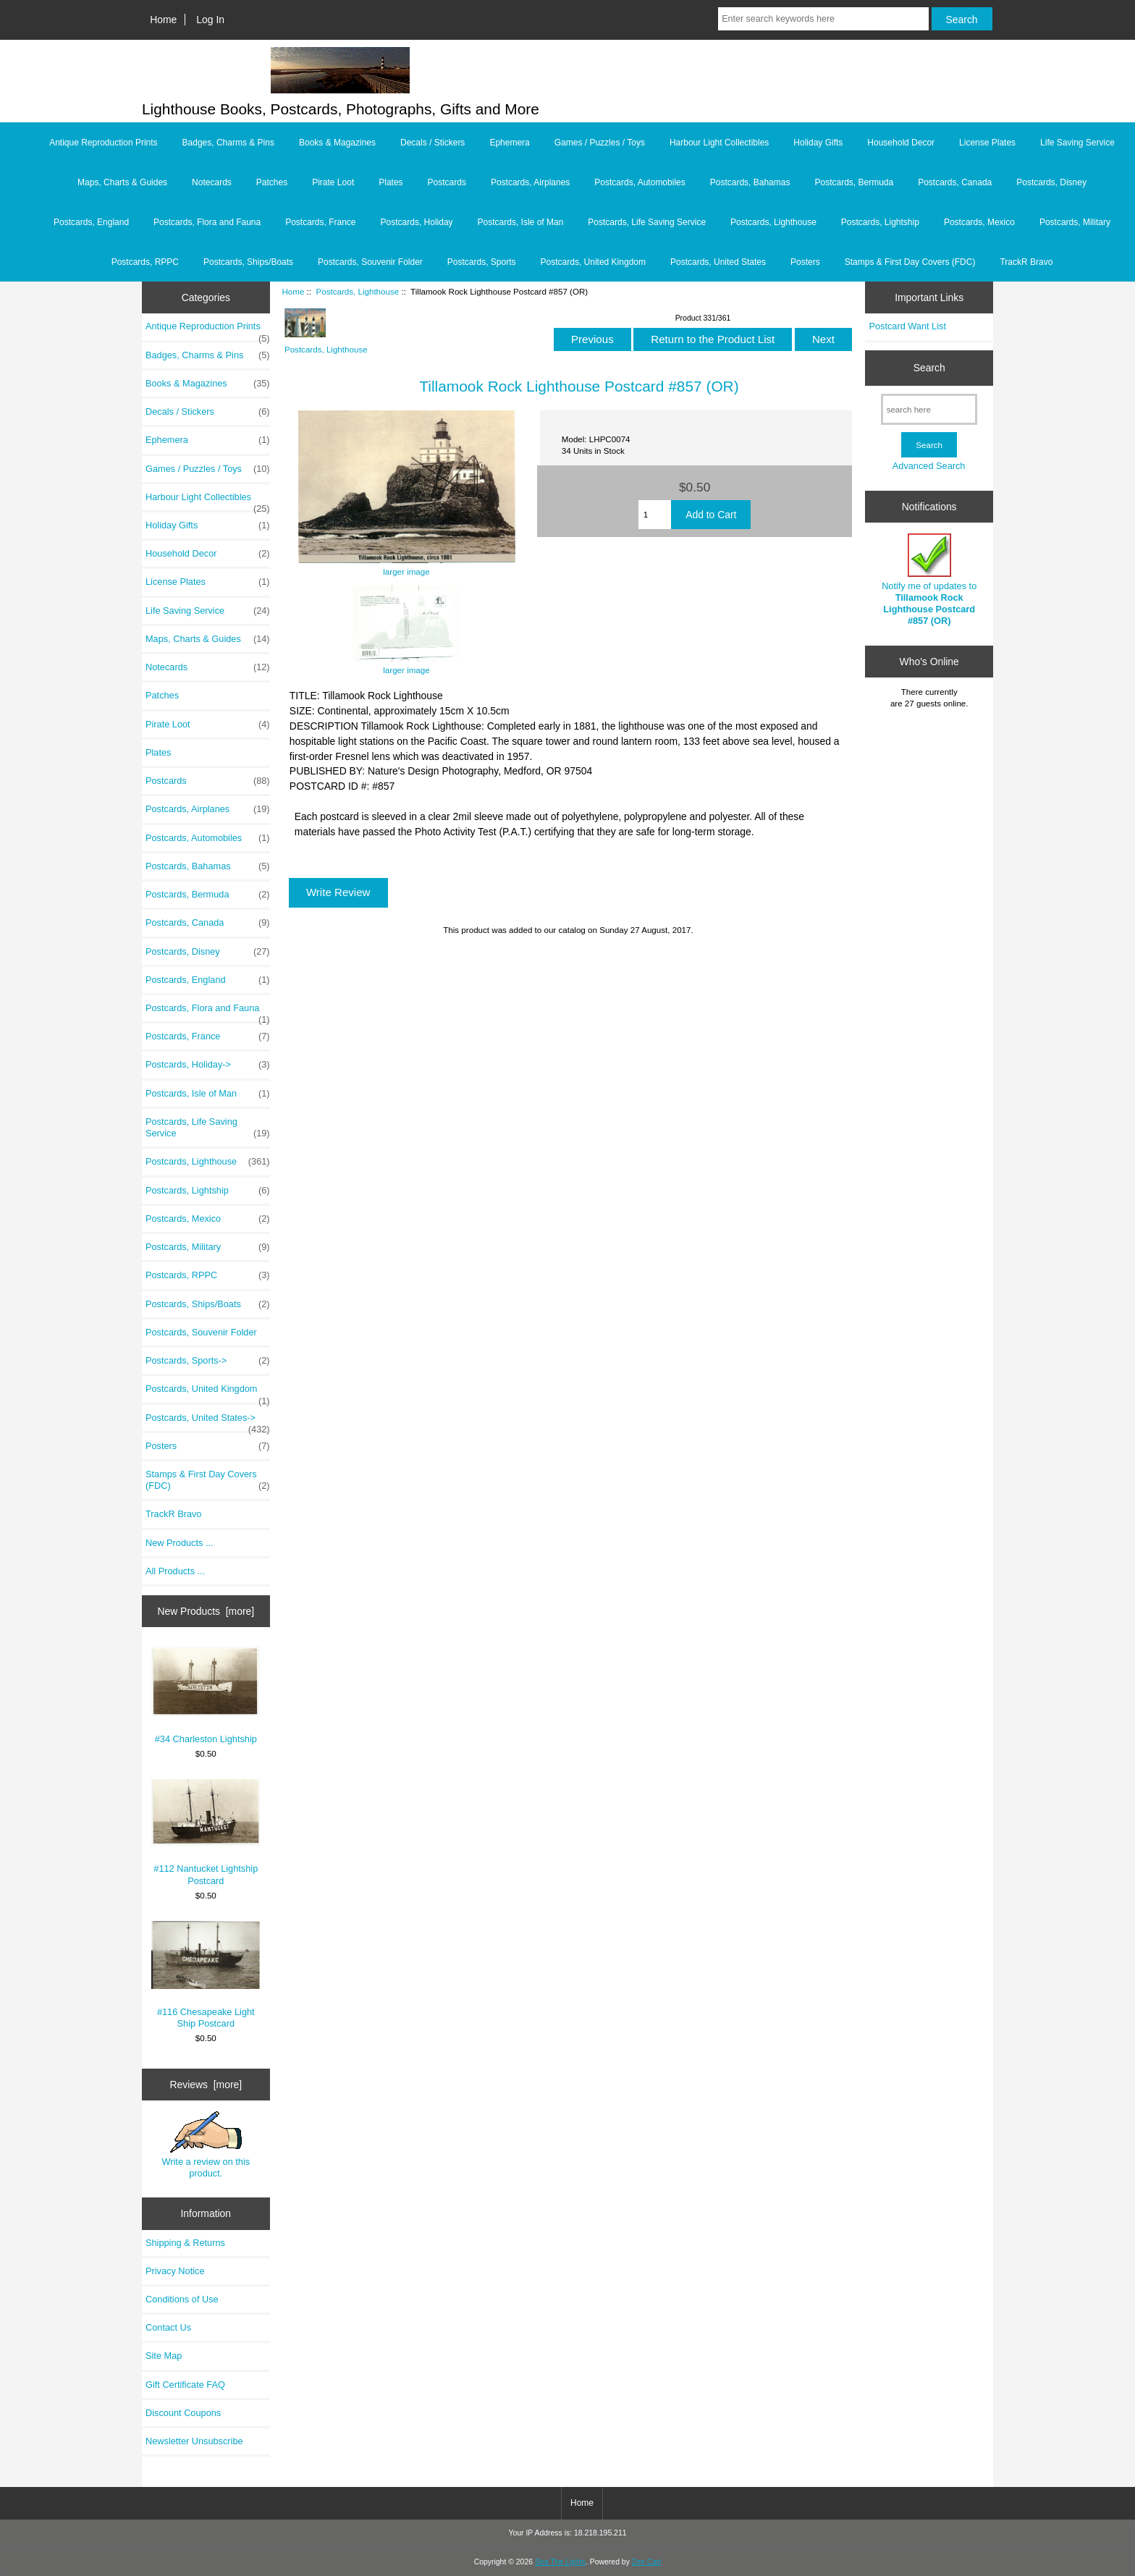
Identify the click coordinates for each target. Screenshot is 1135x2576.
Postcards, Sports (481, 262)
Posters (805, 262)
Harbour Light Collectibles (719, 143)
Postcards (447, 182)
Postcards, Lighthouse (357, 291)
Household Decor (900, 143)
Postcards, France (320, 222)
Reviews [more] (205, 2084)
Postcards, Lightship (880, 222)
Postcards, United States (718, 262)
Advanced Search (929, 465)
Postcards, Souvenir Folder (370, 262)
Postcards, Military (1074, 222)
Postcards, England (91, 222)
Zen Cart (647, 2562)
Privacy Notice (174, 2270)
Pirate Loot (333, 182)
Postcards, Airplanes (530, 182)
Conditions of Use (182, 2299)
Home (163, 19)
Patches (271, 182)
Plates (390, 182)
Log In (210, 19)
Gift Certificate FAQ (185, 2384)
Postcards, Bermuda (853, 182)
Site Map (163, 2355)
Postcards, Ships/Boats (248, 262)
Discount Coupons (183, 2412)
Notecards (212, 182)
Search (929, 367)
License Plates (987, 143)
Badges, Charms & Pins (228, 143)
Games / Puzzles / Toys (599, 143)
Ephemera (509, 143)
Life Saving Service (1077, 143)
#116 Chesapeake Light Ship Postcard (205, 1975)
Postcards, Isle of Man (521, 222)
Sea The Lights (560, 2562)
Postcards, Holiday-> (207, 1064)
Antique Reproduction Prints (103, 143)
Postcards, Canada (955, 182)
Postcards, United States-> (207, 1421)
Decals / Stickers (432, 143)
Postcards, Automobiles (639, 182)
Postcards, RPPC (145, 262)
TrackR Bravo (1026, 262)
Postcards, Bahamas (750, 182)
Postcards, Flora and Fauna (207, 222)
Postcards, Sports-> (207, 1361)
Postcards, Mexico (979, 222)
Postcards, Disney (1051, 182)
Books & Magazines (337, 143)
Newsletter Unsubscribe (194, 2441)
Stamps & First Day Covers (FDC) (910, 262)
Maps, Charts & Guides (122, 182)
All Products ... (175, 1571)
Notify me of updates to (929, 579)
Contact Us (168, 2327)
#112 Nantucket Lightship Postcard (205, 1832)
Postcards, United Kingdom (593, 262)
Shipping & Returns (185, 2242)
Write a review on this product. (205, 2144)
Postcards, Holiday (417, 222)
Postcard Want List (907, 326)
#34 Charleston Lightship (205, 1695)
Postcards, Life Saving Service (647, 222)
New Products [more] (205, 1611)
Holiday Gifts (818, 143)
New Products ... (179, 1542)
